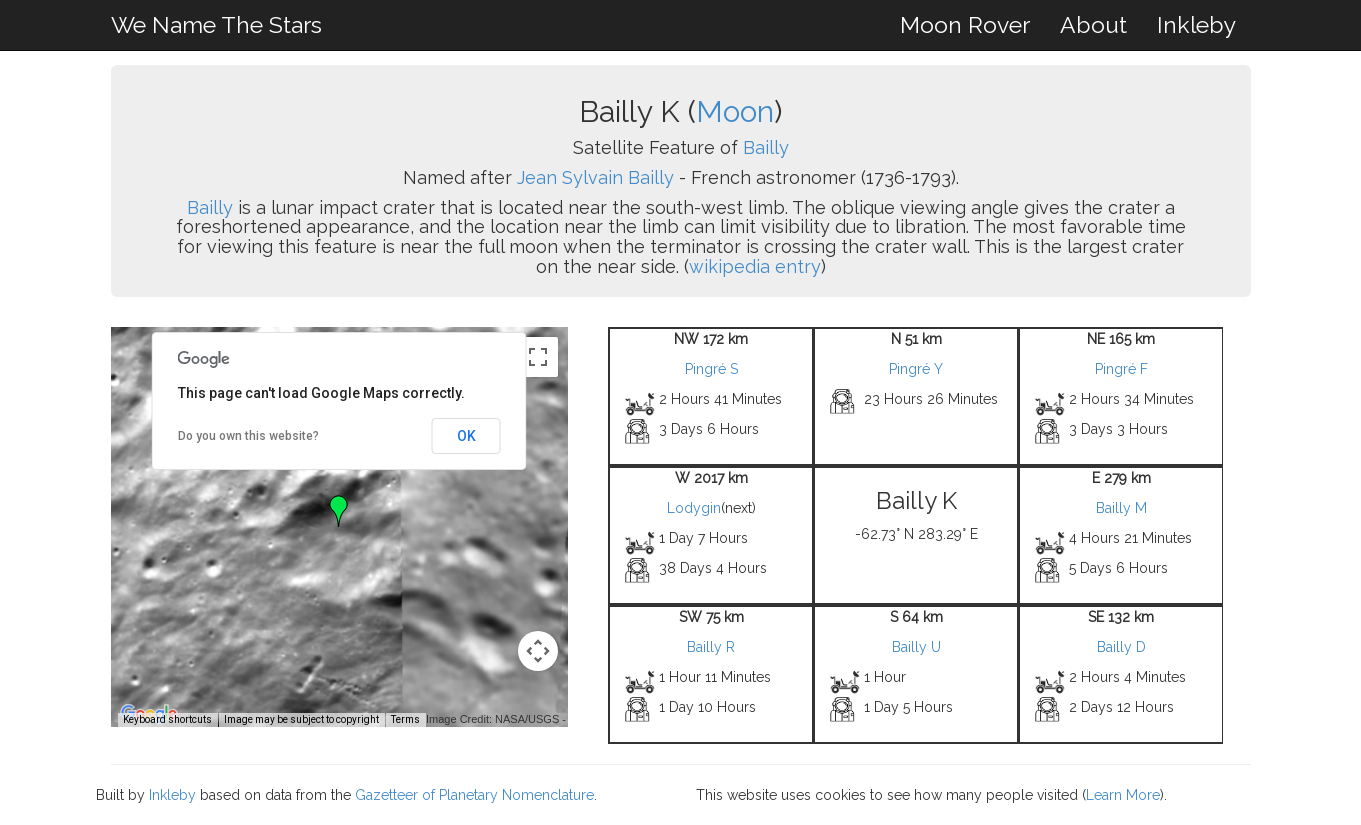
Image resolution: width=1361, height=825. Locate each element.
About (1093, 24)
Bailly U (916, 647)
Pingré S (711, 369)
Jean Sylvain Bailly (595, 177)
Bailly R (711, 647)
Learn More (1123, 795)
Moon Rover (965, 24)
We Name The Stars (216, 24)
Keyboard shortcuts (167, 719)
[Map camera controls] (538, 651)
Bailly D (1121, 647)
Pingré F (1121, 369)
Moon (735, 111)
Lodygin (694, 508)
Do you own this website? (248, 436)
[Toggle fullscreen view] (538, 357)
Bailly (766, 147)
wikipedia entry (755, 266)
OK (466, 436)
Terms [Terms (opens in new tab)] (405, 719)
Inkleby (1196, 24)
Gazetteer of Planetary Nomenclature (474, 795)
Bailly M (1121, 508)
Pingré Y (916, 369)
